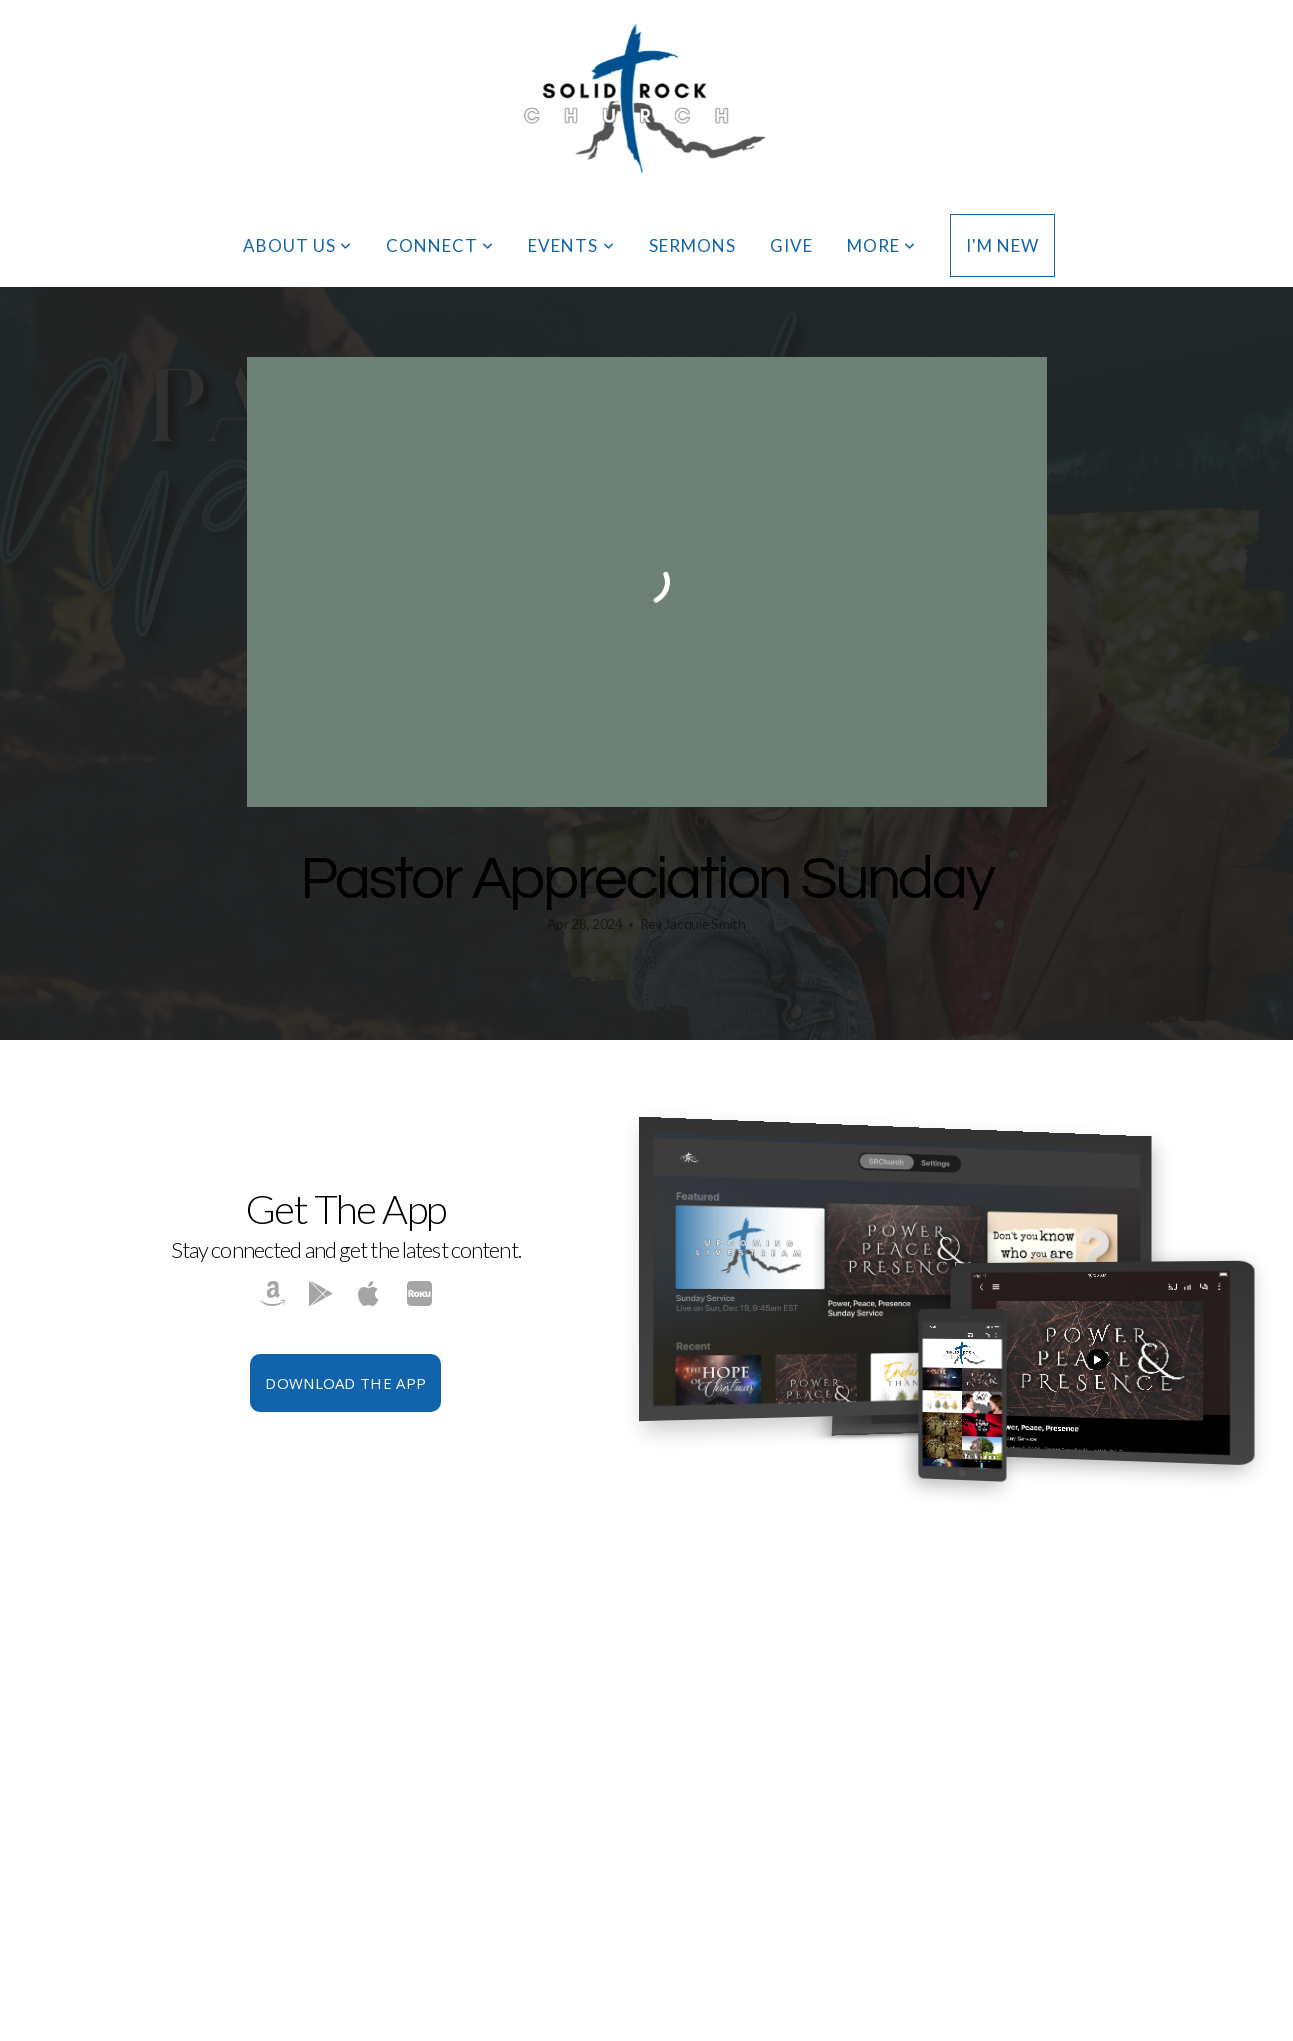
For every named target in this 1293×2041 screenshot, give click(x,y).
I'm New (1002, 245)
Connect (440, 245)
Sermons (692, 245)
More (881, 245)
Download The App (345, 1383)
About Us (297, 245)
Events (571, 245)
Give (791, 245)
